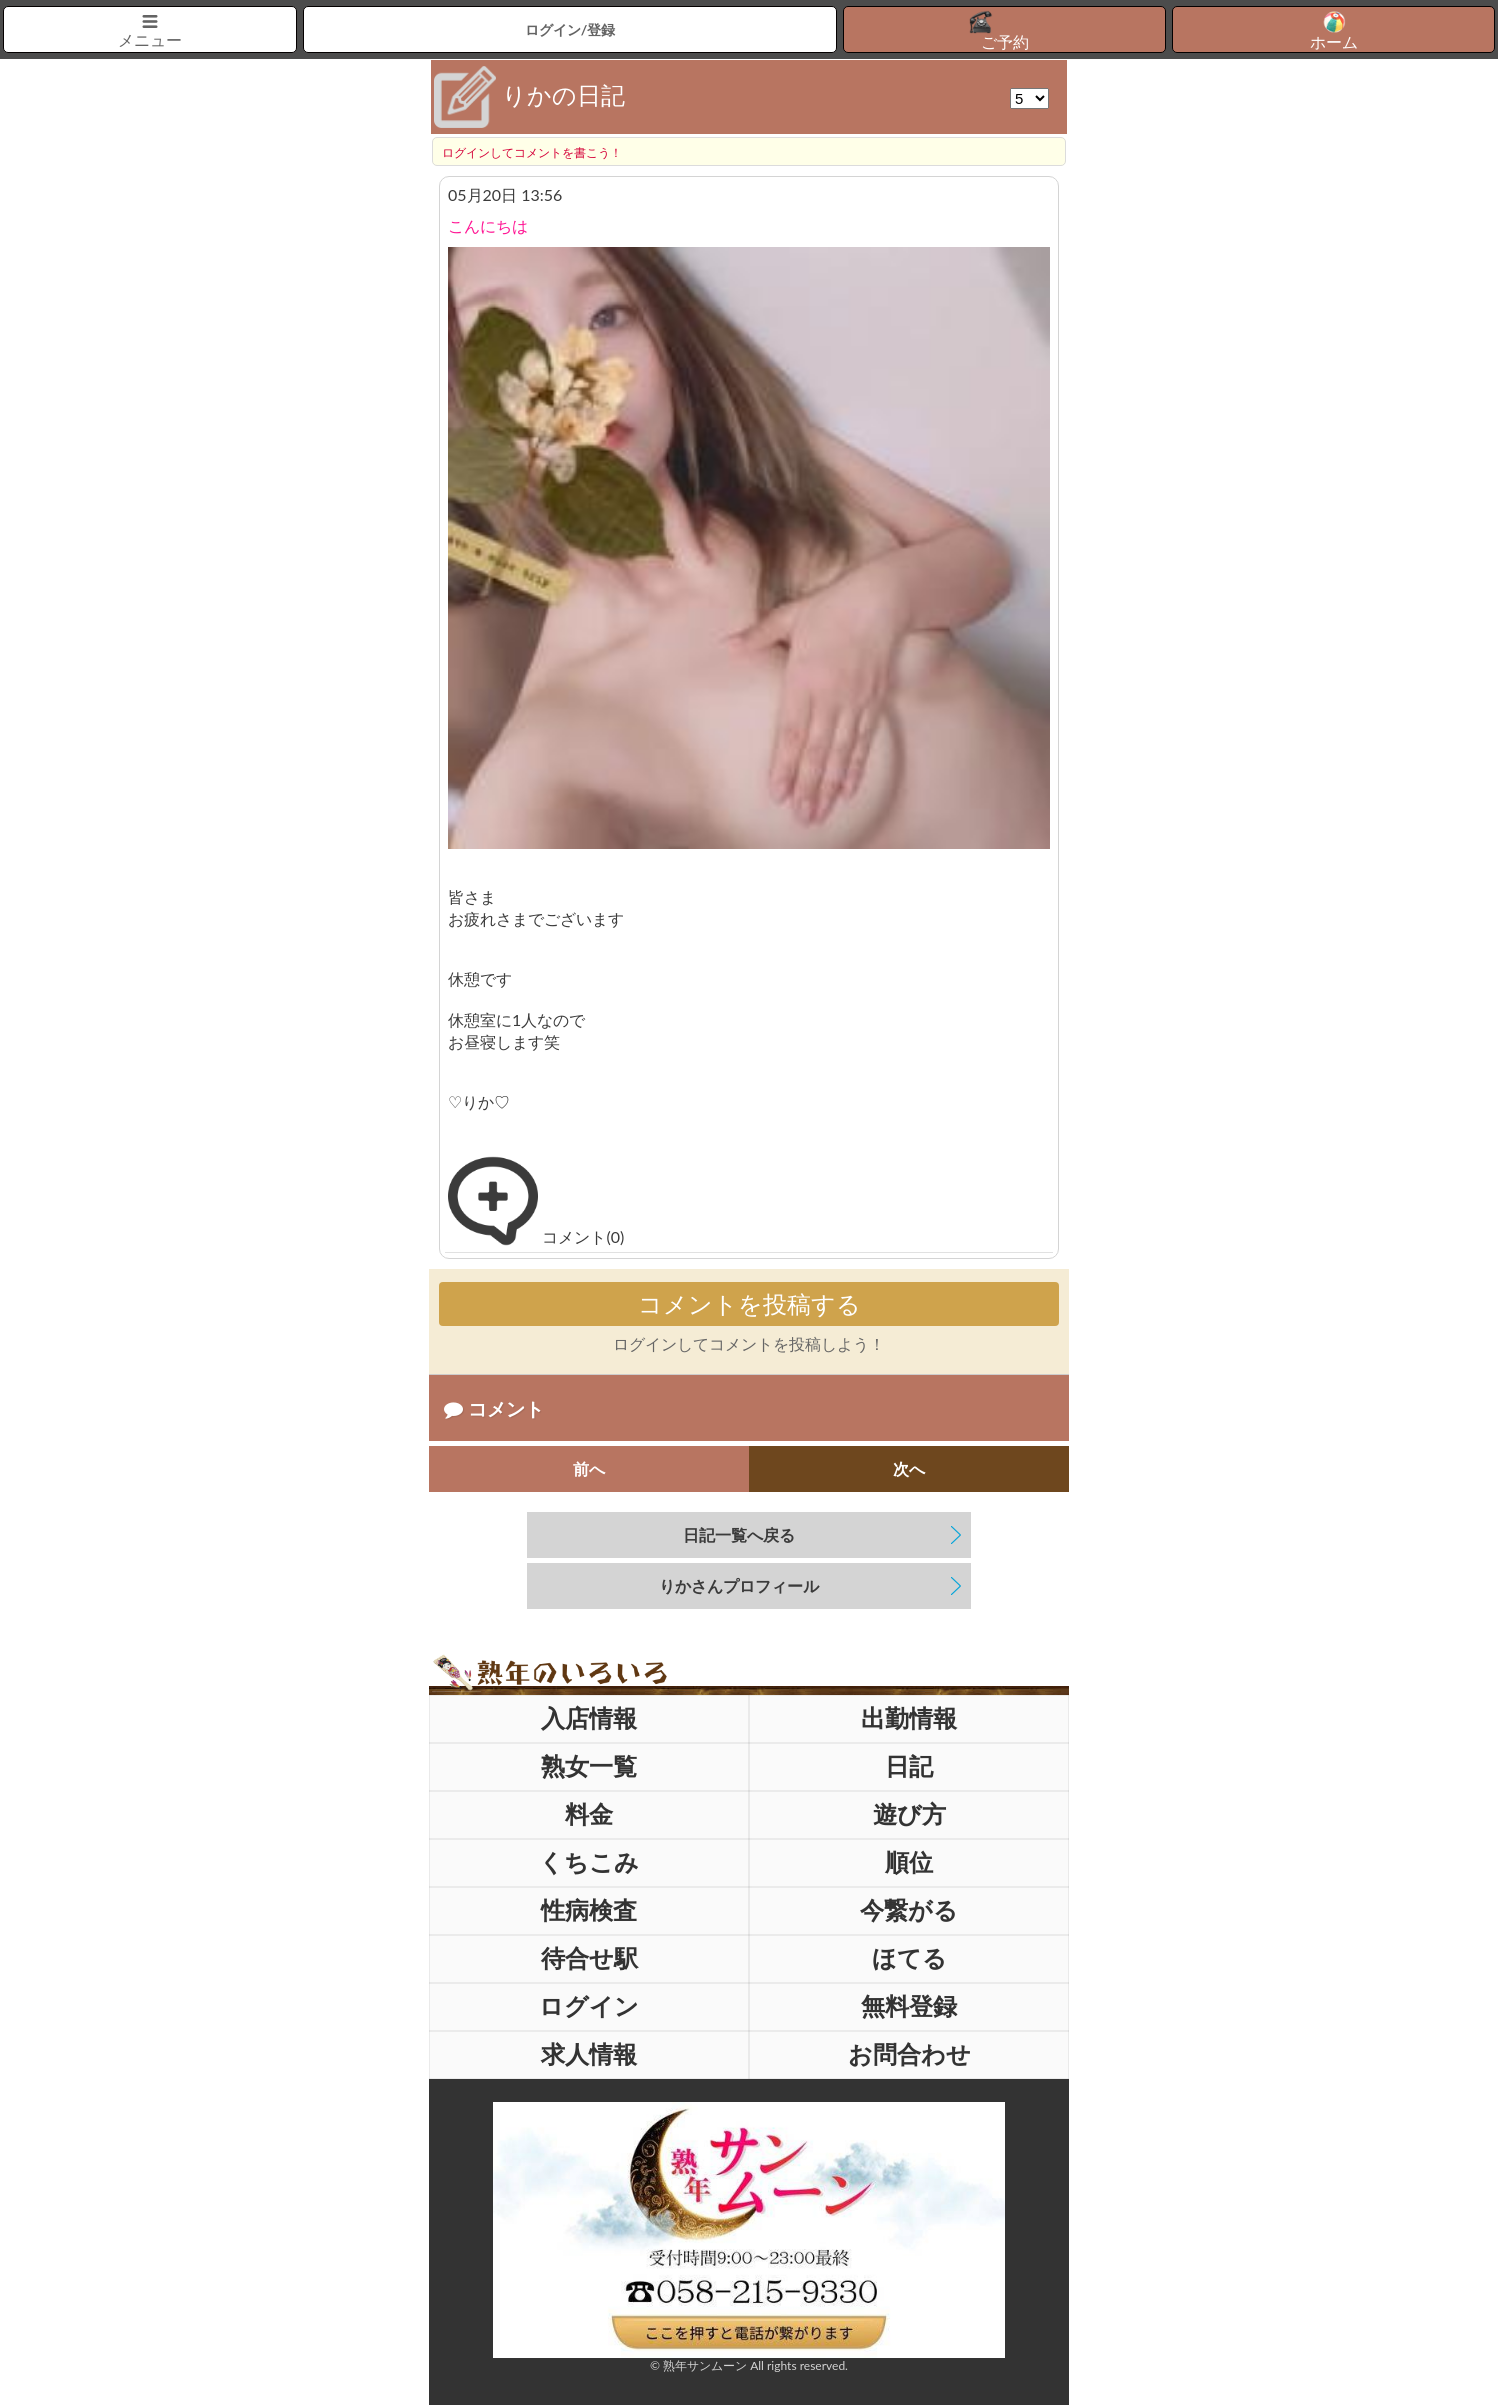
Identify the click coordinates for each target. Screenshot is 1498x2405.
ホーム (1334, 41)
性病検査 (589, 1909)
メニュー (150, 39)
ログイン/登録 (570, 29)
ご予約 (1005, 41)
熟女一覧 (589, 1765)
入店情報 (589, 1717)
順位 (909, 1861)
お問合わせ (909, 2053)
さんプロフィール (739, 1585)
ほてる (909, 1957)
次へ (909, 1468)
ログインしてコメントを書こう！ (532, 152)
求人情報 (589, 2053)
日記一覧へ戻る (739, 1534)
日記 (909, 1765)
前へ (589, 1468)
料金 (589, 1813)
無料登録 (909, 2005)
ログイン (589, 2005)
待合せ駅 (589, 1957)
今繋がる (909, 1909)
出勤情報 (909, 1717)
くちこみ (589, 1861)
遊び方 (909, 1813)
